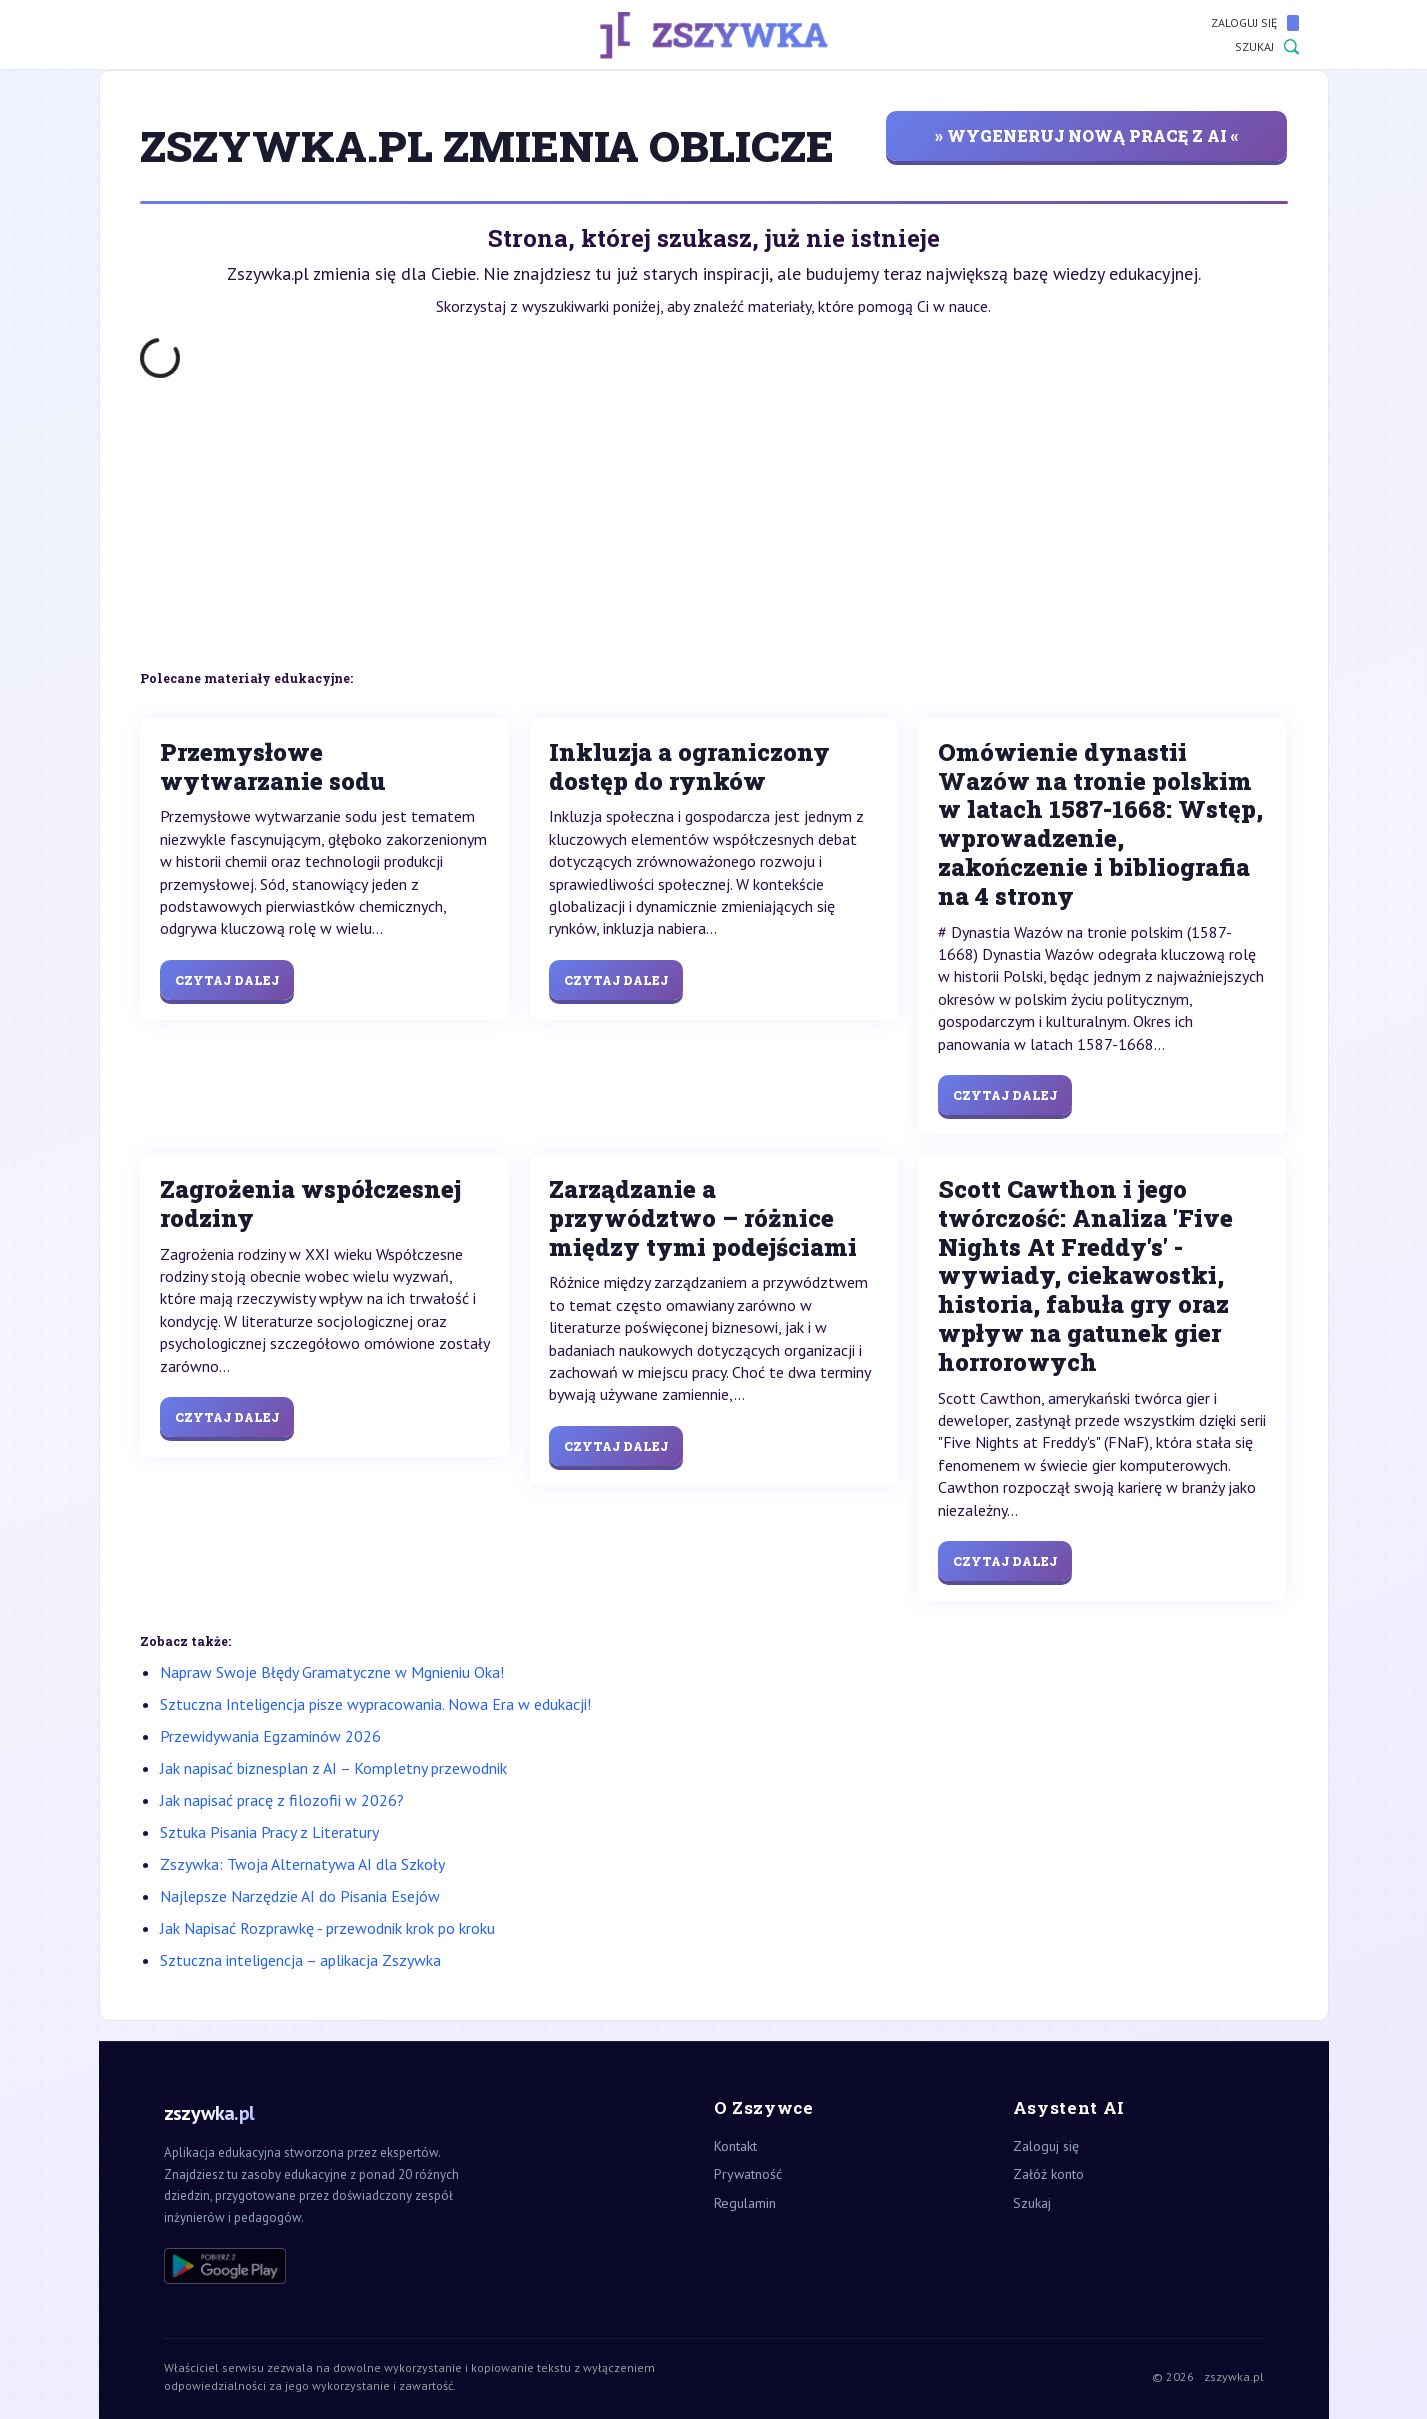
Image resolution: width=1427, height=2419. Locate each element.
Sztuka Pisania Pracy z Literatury (269, 1832)
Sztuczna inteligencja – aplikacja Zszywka (300, 1960)
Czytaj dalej (227, 980)
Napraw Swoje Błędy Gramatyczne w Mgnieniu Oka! (332, 1672)
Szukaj (1267, 47)
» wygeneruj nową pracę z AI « (1087, 135)
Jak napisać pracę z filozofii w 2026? (282, 1800)
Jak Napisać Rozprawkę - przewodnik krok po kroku (327, 1928)
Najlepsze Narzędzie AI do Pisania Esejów (300, 1896)
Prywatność (748, 2174)
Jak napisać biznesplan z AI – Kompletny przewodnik (333, 1768)
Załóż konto (1048, 2174)
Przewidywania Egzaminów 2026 (270, 1736)
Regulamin (745, 2203)
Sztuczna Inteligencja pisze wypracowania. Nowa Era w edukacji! (375, 1704)
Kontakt (735, 2146)
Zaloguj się (1255, 23)
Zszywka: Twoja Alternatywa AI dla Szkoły (302, 1864)
